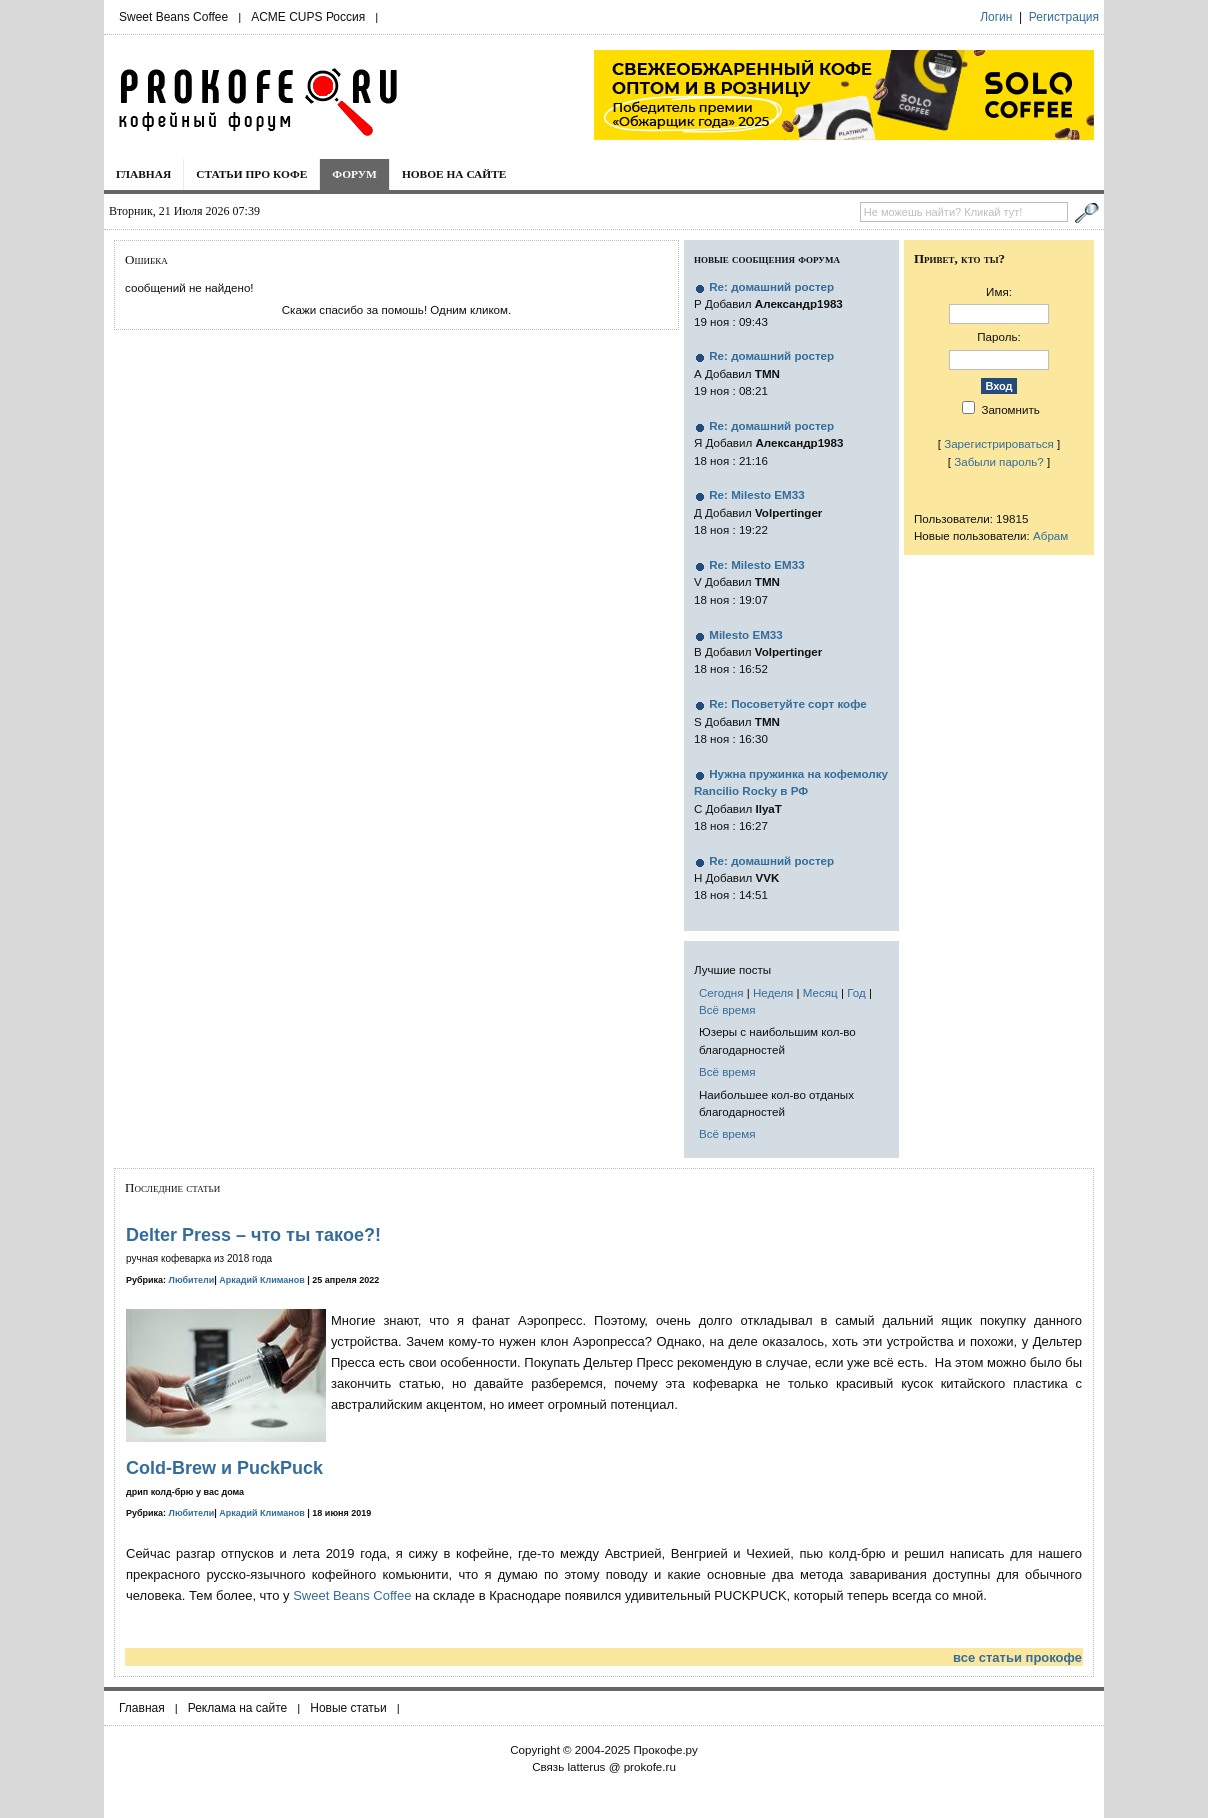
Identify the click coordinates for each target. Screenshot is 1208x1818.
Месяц (820, 992)
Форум (354, 174)
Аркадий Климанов (262, 1280)
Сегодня (721, 992)
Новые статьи (348, 1708)
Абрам (1050, 535)
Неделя (773, 992)
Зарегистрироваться (999, 443)
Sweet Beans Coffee (173, 17)
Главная (143, 174)
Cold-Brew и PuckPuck (224, 1468)
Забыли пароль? (999, 461)
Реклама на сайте (238, 1708)
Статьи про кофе (251, 174)
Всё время (727, 1009)
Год (856, 992)
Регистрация (1064, 17)
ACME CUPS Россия (308, 17)
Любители (192, 1280)
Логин (996, 17)
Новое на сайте (454, 174)
